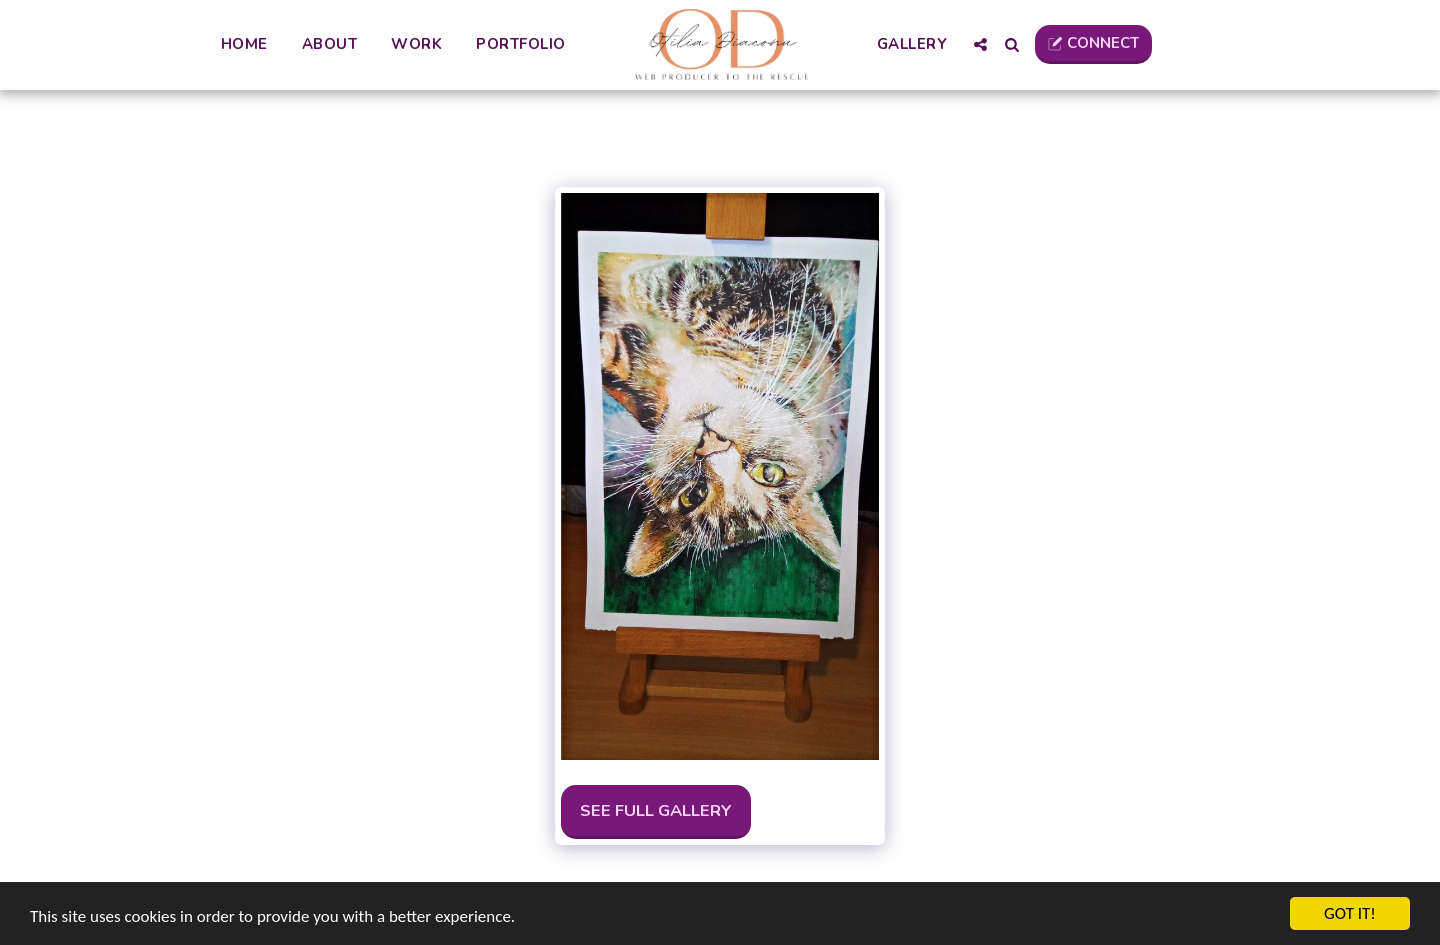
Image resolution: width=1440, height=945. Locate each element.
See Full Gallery (656, 810)
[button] (980, 44)
